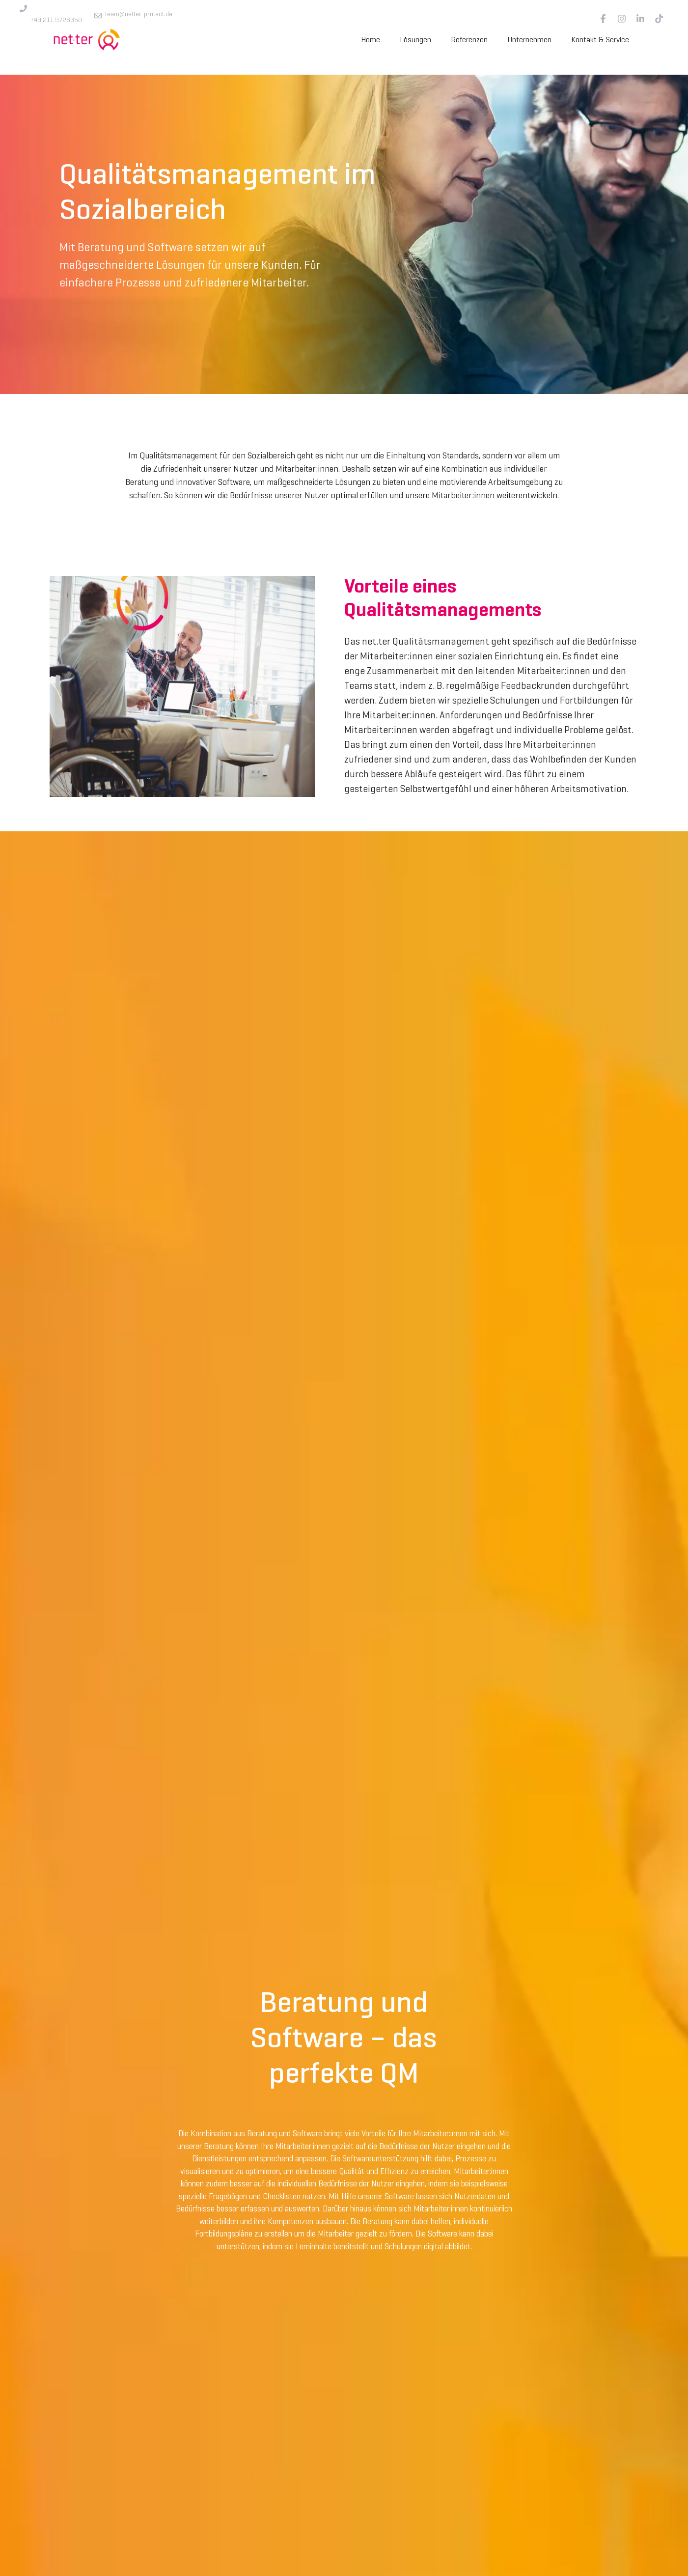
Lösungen (415, 40)
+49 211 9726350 (56, 20)
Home (370, 40)
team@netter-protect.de (138, 14)
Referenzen (469, 40)
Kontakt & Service (600, 40)
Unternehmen (529, 40)
